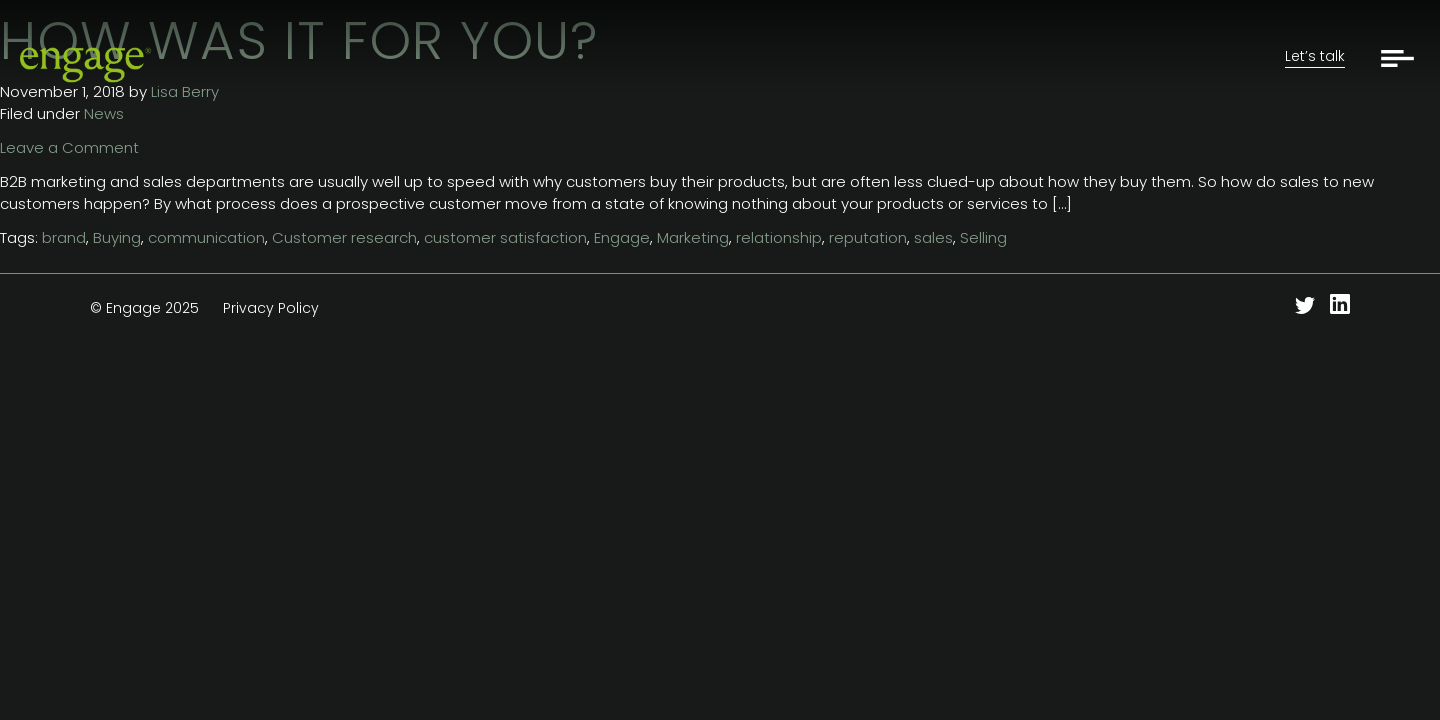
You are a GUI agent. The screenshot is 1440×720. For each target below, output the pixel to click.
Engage (622, 237)
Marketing (693, 237)
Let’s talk (1315, 56)
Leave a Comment (69, 147)
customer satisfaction (505, 237)
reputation (868, 237)
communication (206, 237)
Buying (117, 237)
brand (64, 237)
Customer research (344, 237)
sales (933, 237)
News (104, 113)
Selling (983, 237)
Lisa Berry (185, 91)
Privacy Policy (271, 308)
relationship (779, 237)
